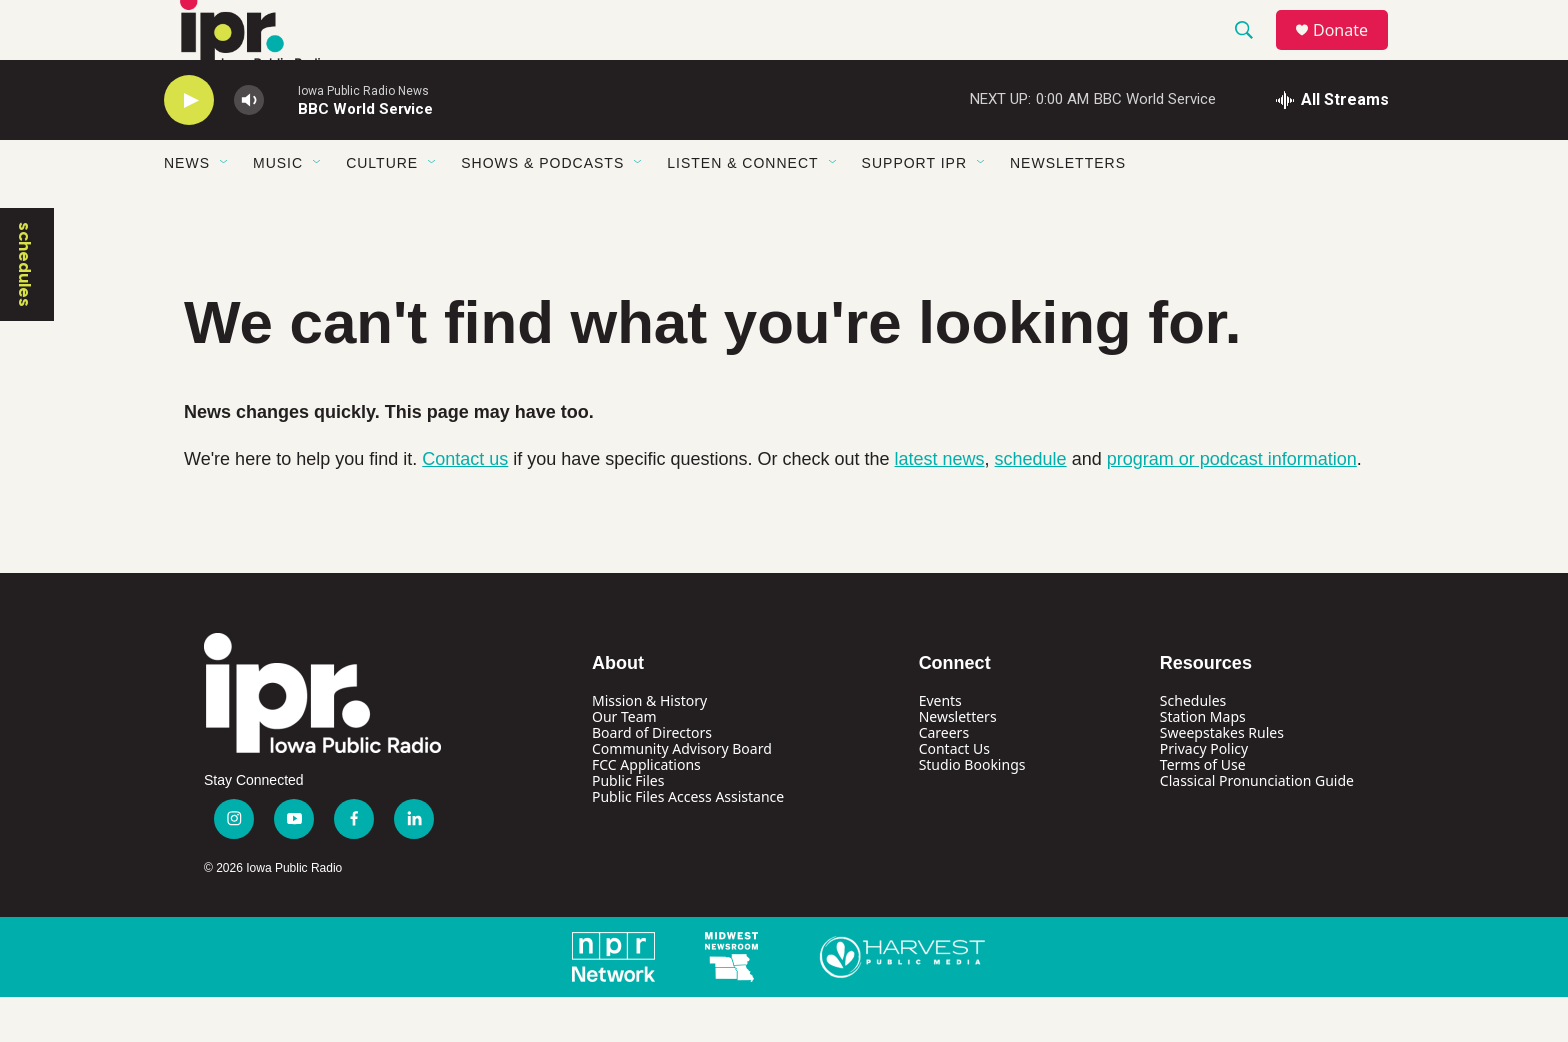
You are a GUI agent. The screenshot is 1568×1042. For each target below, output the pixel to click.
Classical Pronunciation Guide (1257, 825)
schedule (1031, 504)
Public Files (628, 825)
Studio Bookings (972, 809)
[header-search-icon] (1253, 53)
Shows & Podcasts (542, 208)
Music (278, 208)
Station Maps (1203, 761)
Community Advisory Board (682, 793)
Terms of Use (1203, 809)
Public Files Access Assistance (688, 841)
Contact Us (954, 793)
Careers (944, 777)
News (187, 208)
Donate (1353, 52)
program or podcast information (1232, 504)
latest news (940, 504)
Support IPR (914, 208)
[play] (189, 145)
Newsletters (1068, 208)
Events (940, 745)
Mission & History (649, 745)
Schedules (1193, 745)
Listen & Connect (742, 208)
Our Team (624, 761)
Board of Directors (652, 777)
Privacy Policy (1204, 793)
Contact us (465, 504)
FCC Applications (646, 809)
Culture (382, 208)
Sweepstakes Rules (1222, 777)
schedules (25, 309)
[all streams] (1332, 145)
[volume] (249, 145)
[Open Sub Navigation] (225, 208)
